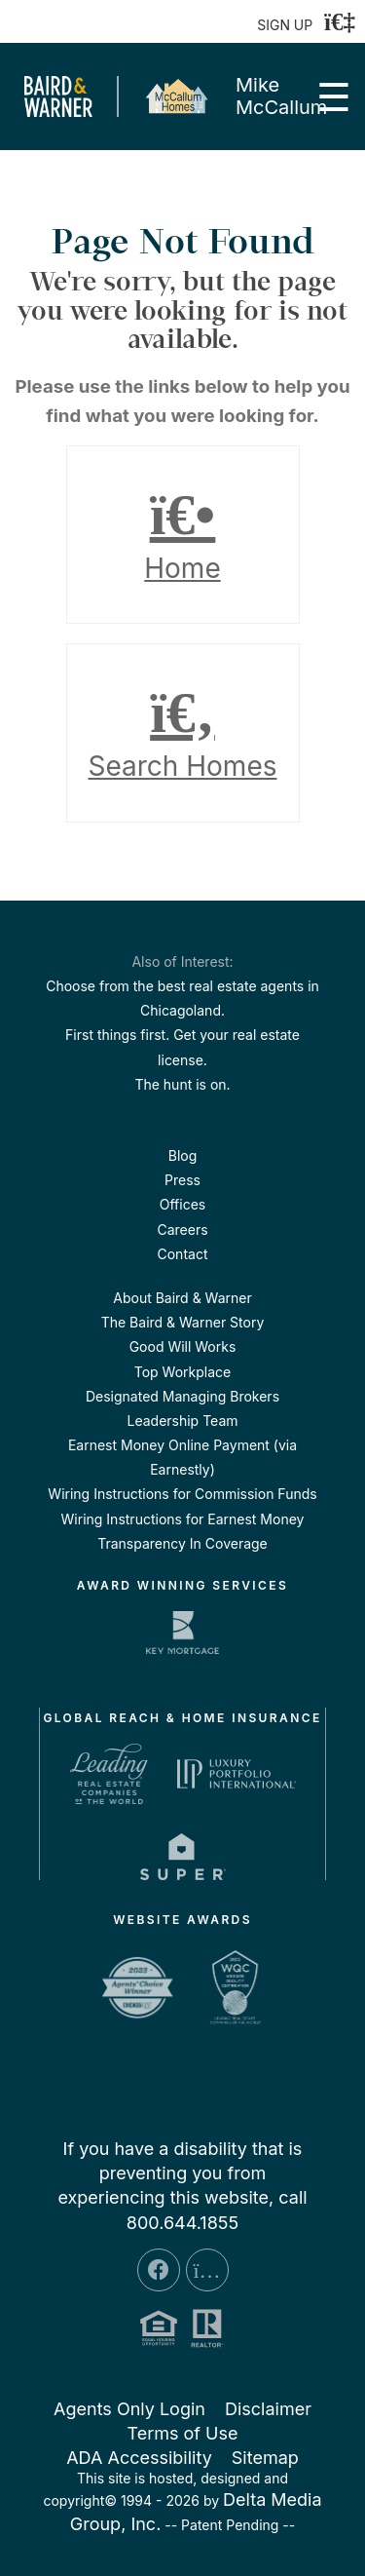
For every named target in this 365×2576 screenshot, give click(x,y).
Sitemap (265, 2457)
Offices (182, 1204)
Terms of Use (182, 2433)
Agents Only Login (129, 2409)
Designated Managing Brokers (182, 1396)
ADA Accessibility (139, 2457)
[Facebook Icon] (158, 2270)
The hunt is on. (182, 1084)
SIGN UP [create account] (284, 25)
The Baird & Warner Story (183, 1322)
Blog (183, 1155)
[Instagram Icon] (207, 2270)
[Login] (339, 22)
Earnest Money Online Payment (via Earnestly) (182, 1457)
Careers (182, 1229)
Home (183, 535)
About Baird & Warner (182, 1297)
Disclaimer (268, 2409)
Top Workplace (182, 1372)
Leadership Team (182, 1420)
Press (182, 1180)
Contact (183, 1254)
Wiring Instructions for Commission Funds (182, 1493)
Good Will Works (183, 1346)
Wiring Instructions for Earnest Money (183, 1519)
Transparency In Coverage (182, 1543)
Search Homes (183, 733)
